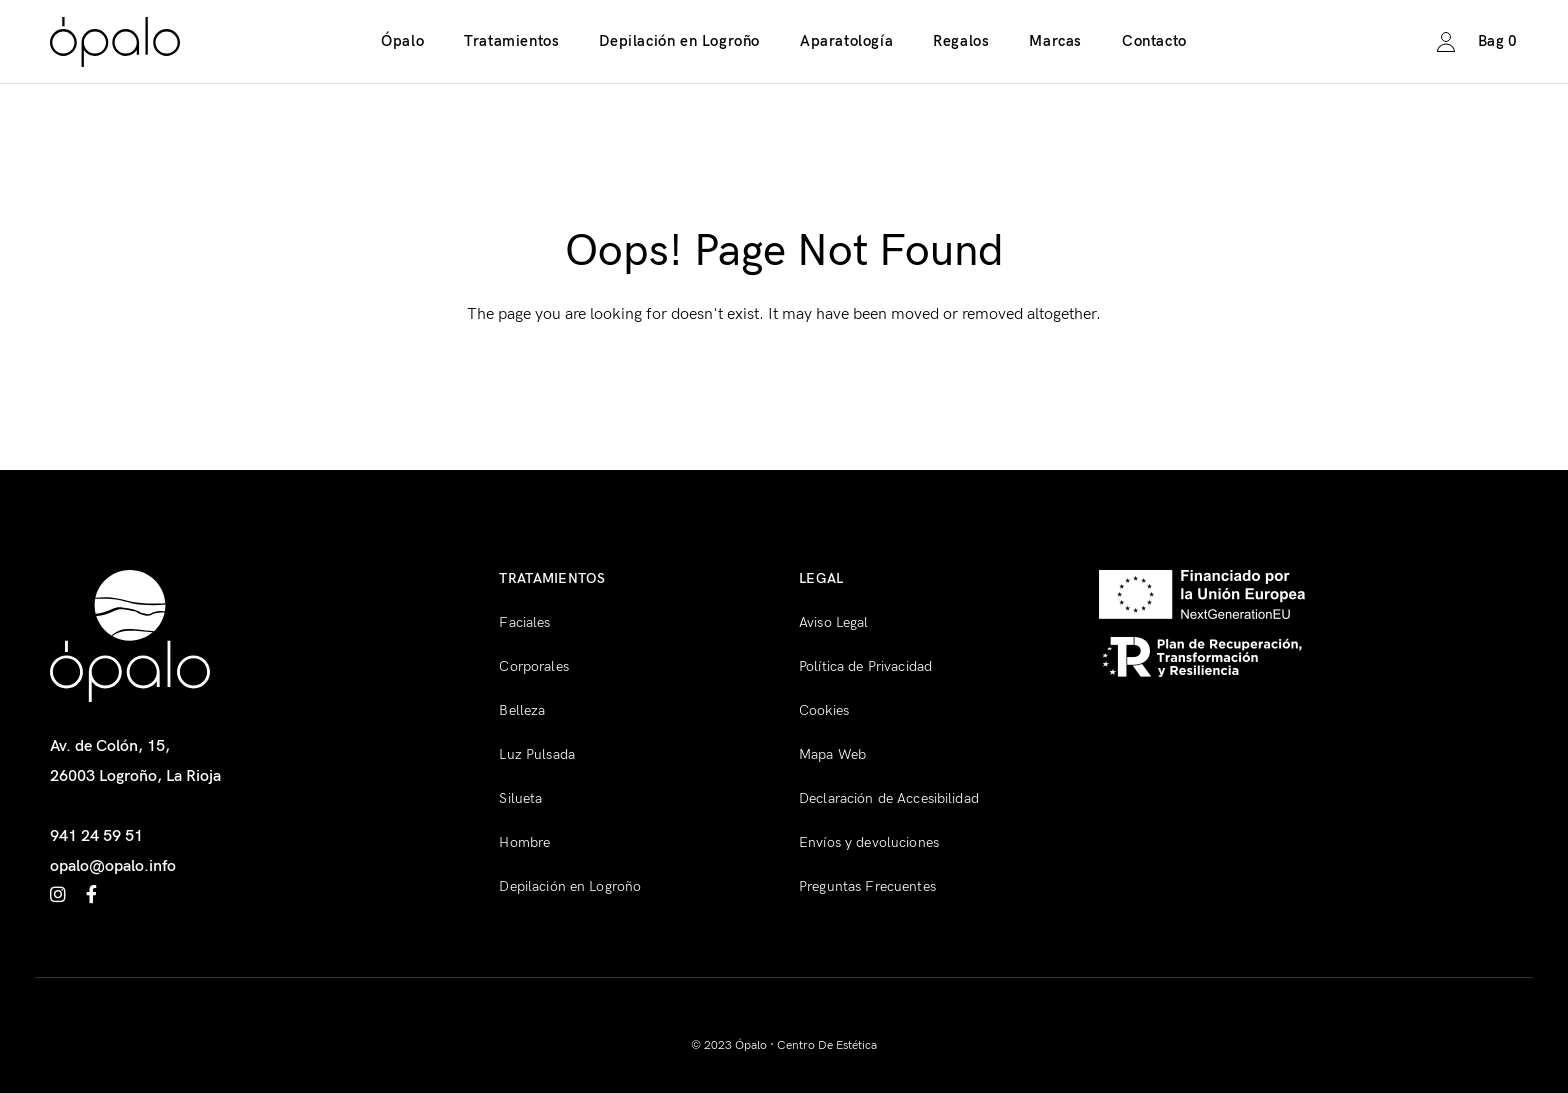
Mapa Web (832, 754)
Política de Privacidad (865, 666)
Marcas (1055, 41)
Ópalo (402, 41)
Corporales (533, 666)
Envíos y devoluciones (869, 842)
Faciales (524, 622)
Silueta (520, 798)
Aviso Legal (834, 622)
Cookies (824, 710)
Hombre (524, 842)
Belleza (522, 710)
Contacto (1154, 41)
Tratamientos (511, 41)
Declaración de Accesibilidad (889, 798)
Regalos (961, 41)
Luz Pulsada (537, 754)
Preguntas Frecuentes (867, 886)
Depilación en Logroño (679, 41)
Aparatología (846, 41)
